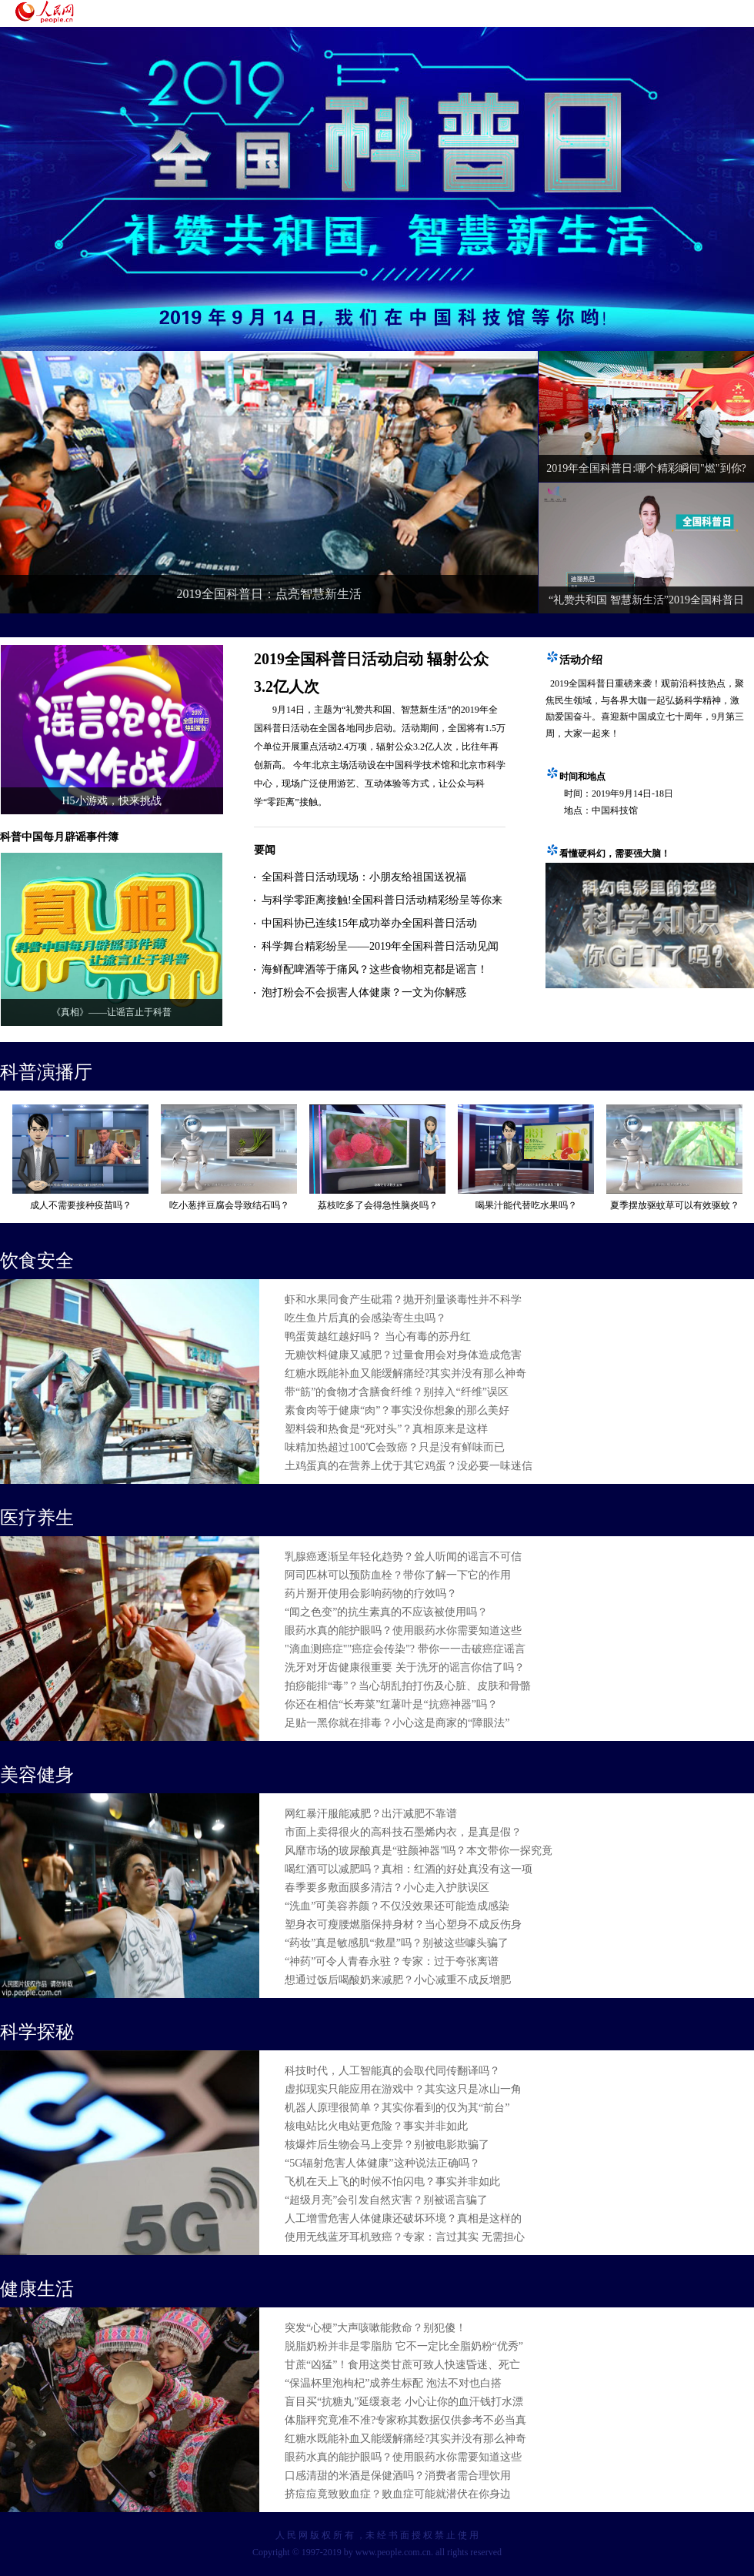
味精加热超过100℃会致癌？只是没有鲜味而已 (395, 1447)
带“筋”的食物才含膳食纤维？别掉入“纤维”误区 (397, 1392)
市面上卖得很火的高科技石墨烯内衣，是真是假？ (403, 1832)
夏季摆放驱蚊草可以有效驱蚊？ (674, 1205)
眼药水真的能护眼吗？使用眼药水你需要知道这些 (403, 1630)
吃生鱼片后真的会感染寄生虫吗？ (365, 1318)
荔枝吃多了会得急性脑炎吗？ (378, 1205)
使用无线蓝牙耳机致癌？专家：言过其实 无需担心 (405, 2237)
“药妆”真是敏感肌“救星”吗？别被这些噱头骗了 (397, 1943)
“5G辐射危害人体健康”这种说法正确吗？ (382, 2163)
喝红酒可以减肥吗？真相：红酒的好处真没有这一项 (408, 1869)
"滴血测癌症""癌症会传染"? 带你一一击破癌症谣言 (405, 1649)
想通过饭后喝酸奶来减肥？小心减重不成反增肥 (398, 1980)
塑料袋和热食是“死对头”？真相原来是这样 (386, 1429)
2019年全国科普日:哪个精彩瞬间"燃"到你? (646, 468)
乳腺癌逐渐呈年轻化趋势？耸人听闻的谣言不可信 (403, 1556)
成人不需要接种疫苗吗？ (81, 1205)
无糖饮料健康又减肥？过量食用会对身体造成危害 (403, 1355)
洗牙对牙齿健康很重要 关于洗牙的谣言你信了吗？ (405, 1667)
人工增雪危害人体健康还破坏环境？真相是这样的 (403, 2218)
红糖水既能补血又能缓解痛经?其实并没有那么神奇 (405, 1373)
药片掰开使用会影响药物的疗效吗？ (371, 1593)
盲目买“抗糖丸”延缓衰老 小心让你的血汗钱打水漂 (404, 2401)
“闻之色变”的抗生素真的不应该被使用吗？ (386, 1612)
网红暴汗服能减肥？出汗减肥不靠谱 (371, 1813)
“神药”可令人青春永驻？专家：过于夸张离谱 (392, 1961)
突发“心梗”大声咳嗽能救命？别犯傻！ (375, 2328)
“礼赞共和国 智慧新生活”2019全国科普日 (646, 600)
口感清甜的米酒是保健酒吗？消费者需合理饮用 (398, 2475)
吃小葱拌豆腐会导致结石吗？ (229, 1205)
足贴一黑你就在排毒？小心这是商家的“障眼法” (397, 1723)
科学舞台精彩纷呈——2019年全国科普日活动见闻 (380, 946)
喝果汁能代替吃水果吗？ (526, 1205)
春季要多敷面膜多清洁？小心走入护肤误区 (387, 1887)
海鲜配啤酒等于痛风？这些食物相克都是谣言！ (375, 969)
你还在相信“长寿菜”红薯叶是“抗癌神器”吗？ (391, 1704)
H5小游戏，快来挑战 (111, 801)
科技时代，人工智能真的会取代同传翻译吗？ (392, 2071)
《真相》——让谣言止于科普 (112, 1012)
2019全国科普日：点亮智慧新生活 (269, 593)
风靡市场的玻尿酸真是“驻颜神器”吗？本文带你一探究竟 (418, 1850)
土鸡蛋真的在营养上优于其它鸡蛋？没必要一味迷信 (408, 1466)
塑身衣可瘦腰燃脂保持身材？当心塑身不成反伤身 (403, 1924)
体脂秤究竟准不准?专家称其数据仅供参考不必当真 (405, 2420)
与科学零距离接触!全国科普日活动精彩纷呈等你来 (382, 900)
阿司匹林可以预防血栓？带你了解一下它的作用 (398, 1575)
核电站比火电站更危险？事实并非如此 (376, 2126)
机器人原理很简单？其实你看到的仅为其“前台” (397, 2107)
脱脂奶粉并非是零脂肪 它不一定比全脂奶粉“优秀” (404, 2346)
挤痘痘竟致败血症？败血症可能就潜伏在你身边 (398, 2494)
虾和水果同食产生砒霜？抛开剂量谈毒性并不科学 (403, 1299)
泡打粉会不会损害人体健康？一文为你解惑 (364, 992)
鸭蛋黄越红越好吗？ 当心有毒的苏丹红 (378, 1336)
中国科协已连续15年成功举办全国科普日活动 (369, 923)
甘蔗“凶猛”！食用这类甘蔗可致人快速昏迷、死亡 (402, 2365)
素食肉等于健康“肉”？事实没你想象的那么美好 (397, 1410)
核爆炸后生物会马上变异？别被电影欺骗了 (387, 2144)
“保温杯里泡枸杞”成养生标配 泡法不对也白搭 (393, 2383)
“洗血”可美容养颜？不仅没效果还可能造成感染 (397, 1906)
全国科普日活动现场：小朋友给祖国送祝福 (364, 877)
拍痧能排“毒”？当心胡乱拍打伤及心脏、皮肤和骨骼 (408, 1686)
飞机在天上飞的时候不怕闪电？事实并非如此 (392, 2181)
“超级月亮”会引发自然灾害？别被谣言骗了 (386, 2200)
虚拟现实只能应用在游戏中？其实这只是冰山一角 (403, 2089)
